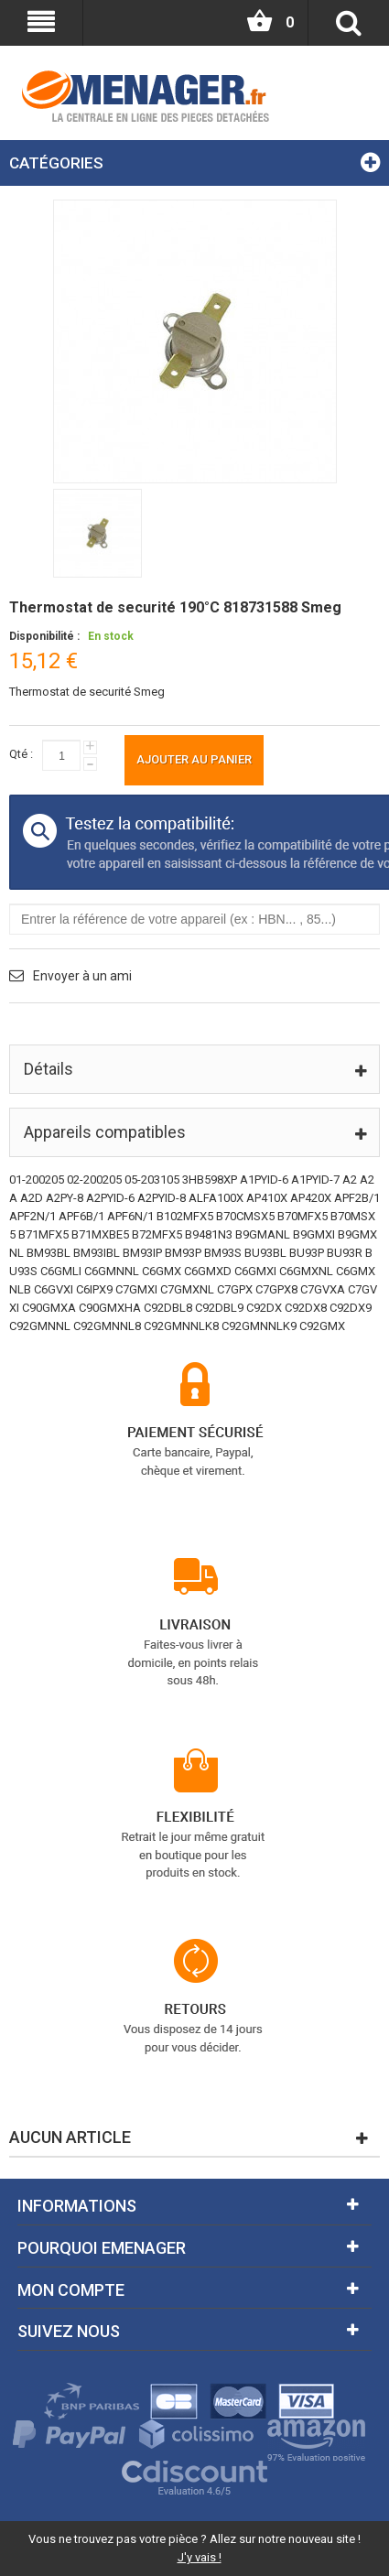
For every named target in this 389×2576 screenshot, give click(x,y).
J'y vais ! (200, 2557)
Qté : (21, 754)
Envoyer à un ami (82, 976)
